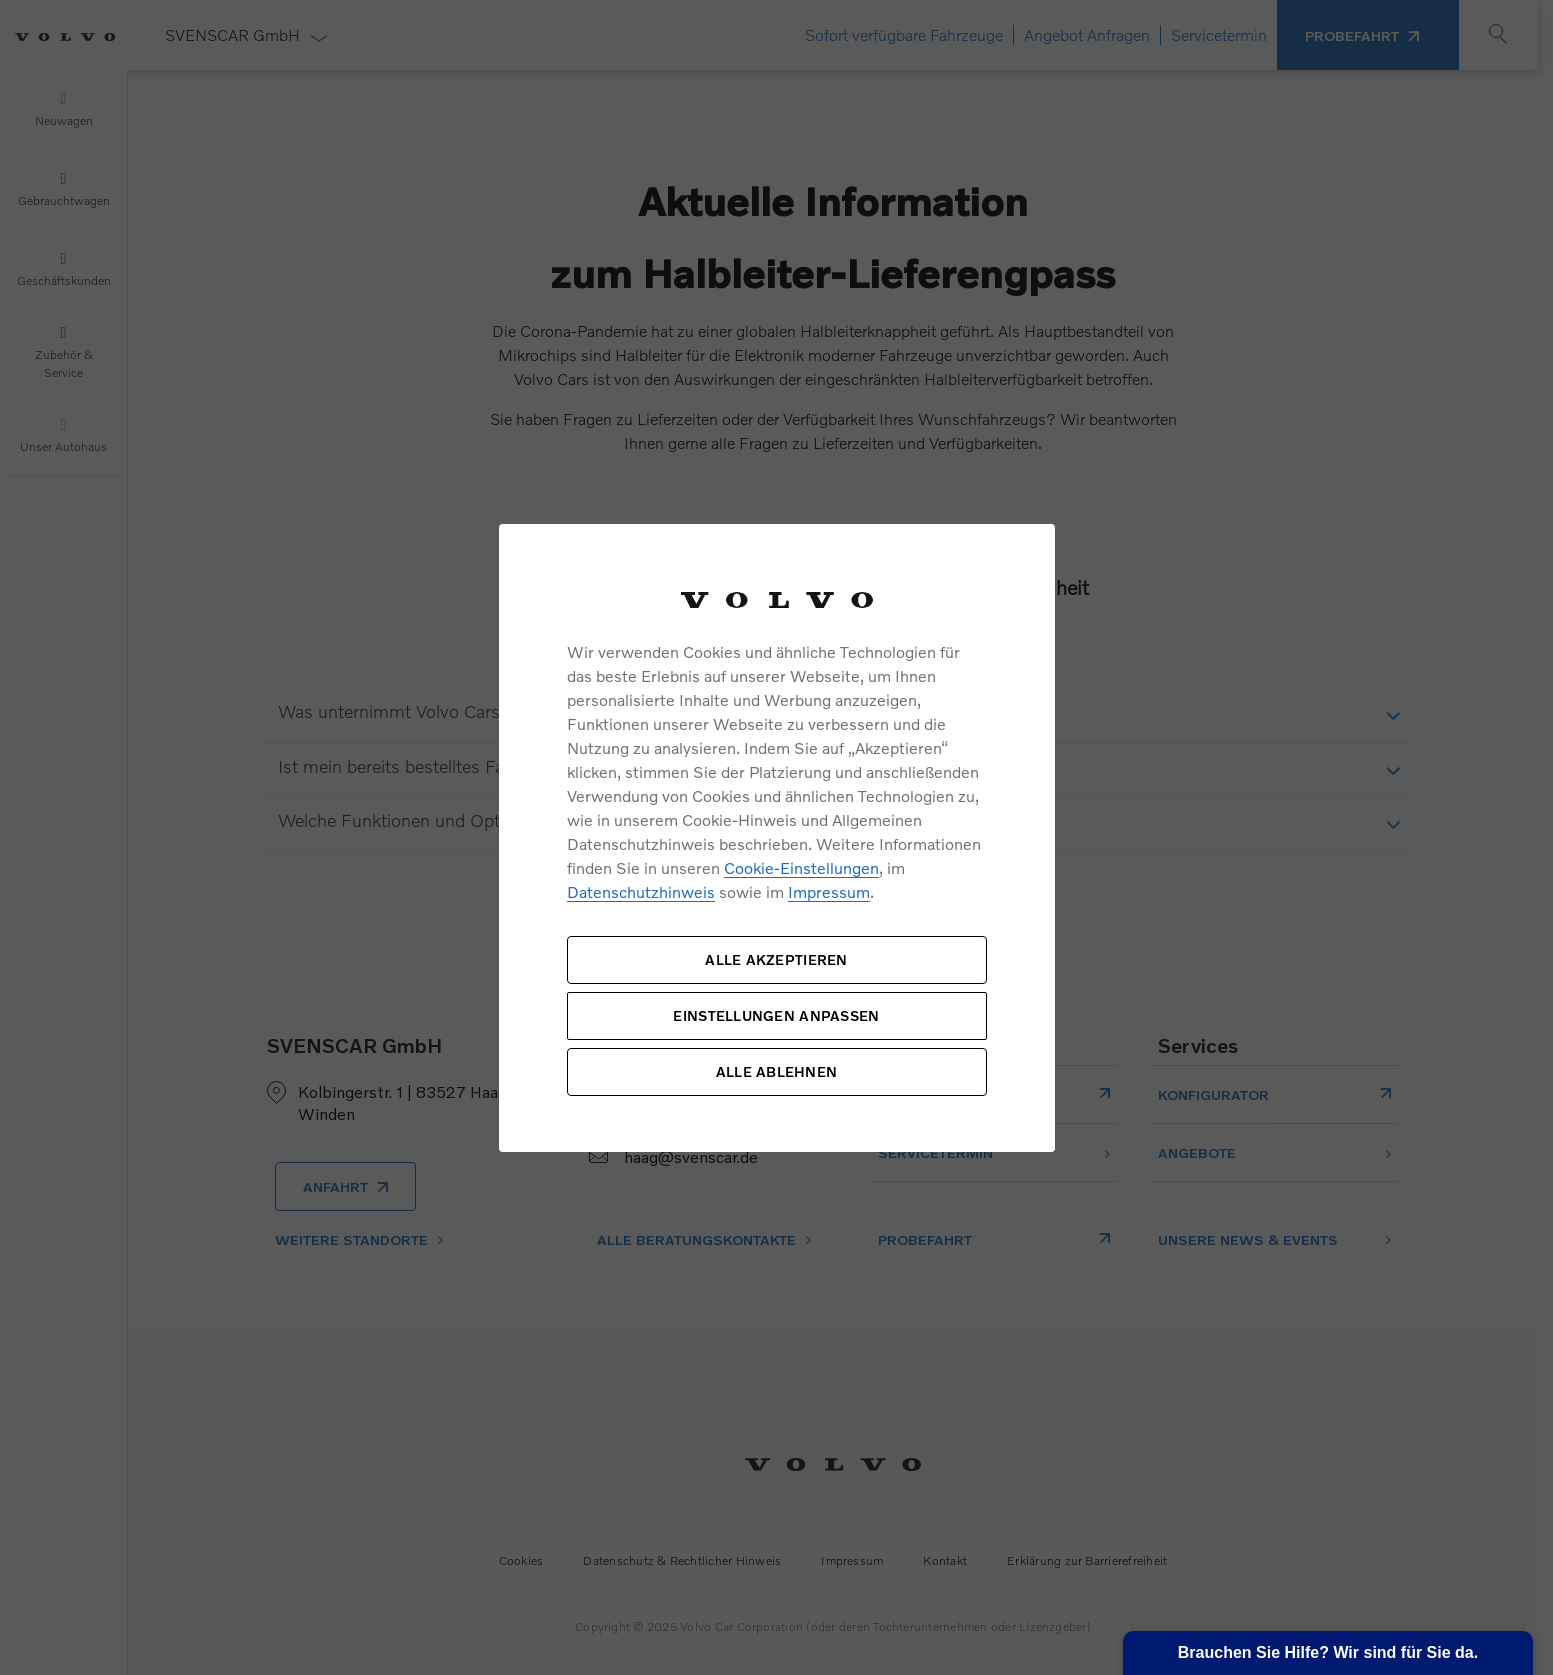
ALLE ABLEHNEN (777, 1071)
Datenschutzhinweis (641, 891)
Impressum (829, 891)
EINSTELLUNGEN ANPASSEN (776, 1015)
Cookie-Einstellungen (801, 867)
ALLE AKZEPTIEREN (776, 959)
